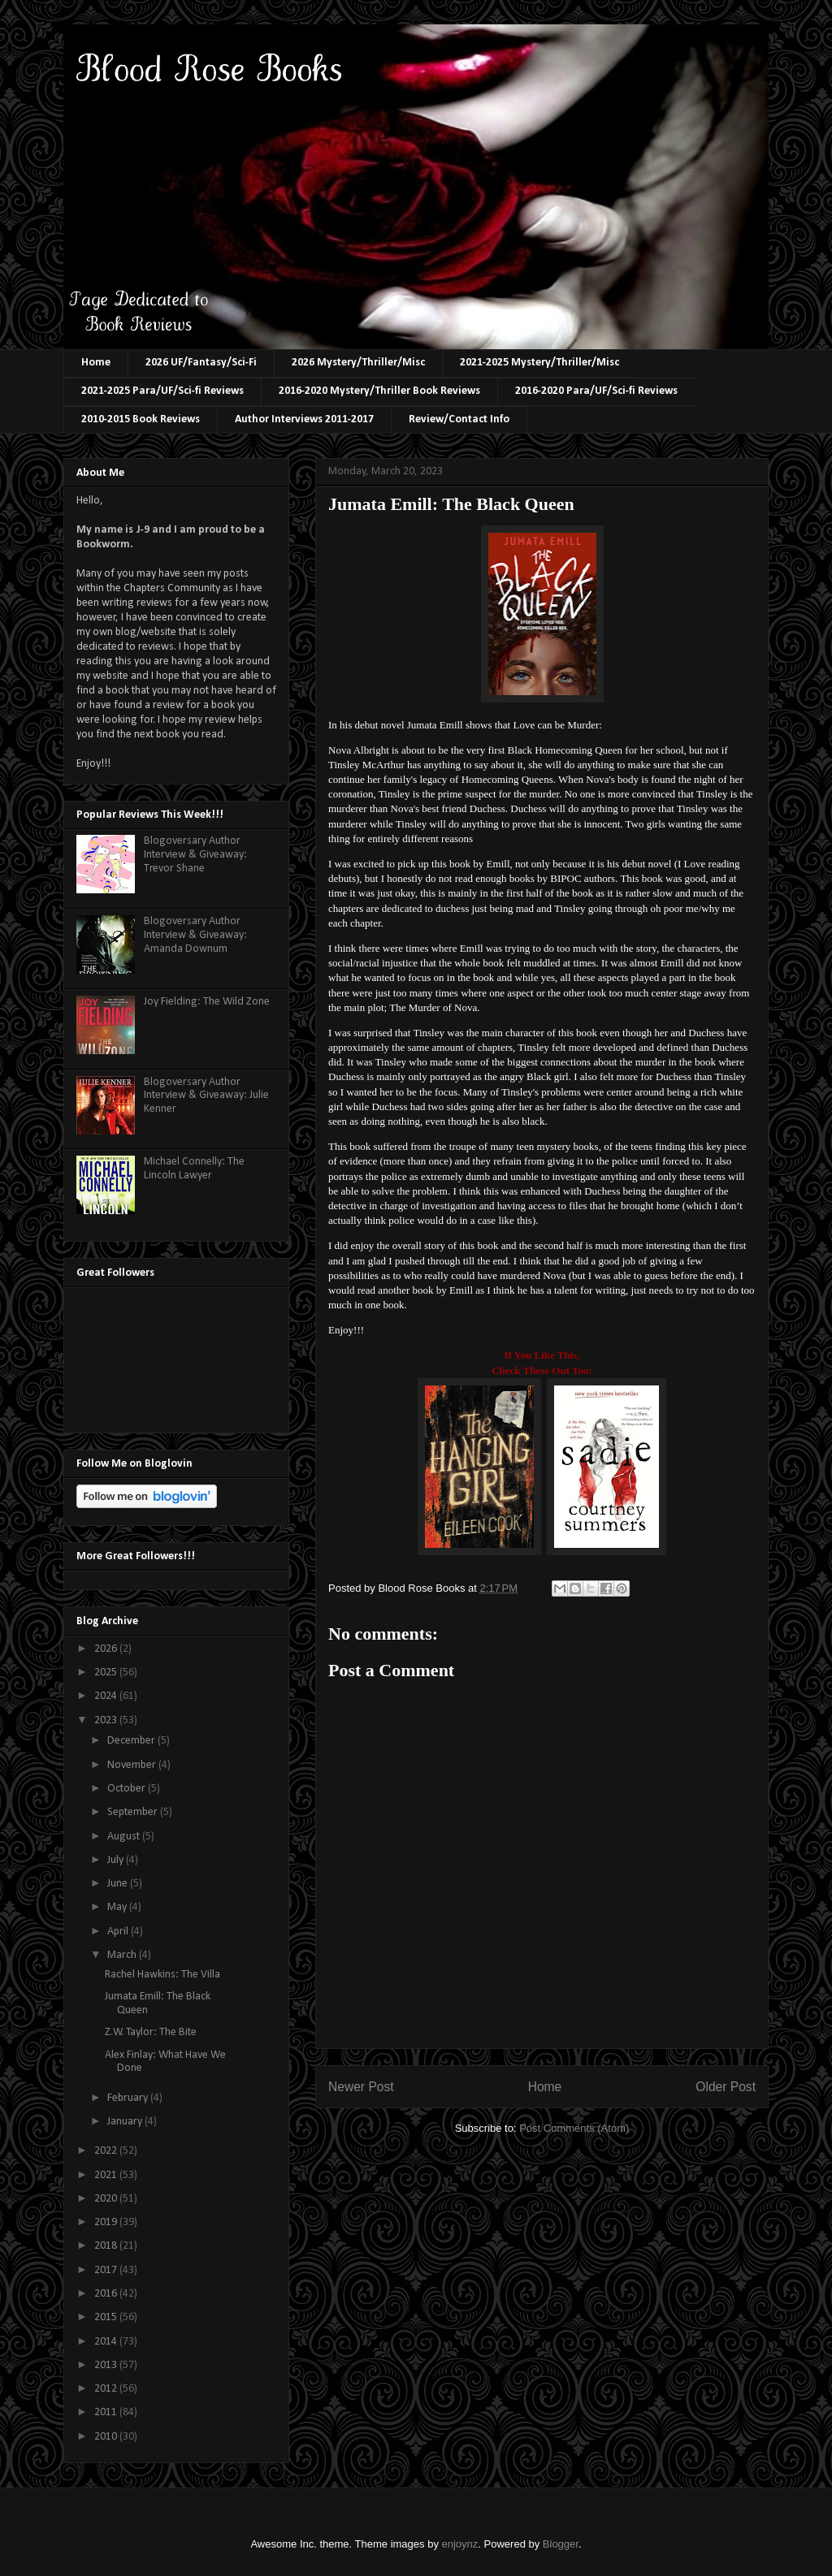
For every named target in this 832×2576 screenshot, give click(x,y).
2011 (106, 2412)
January (126, 2122)
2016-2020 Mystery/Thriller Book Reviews (379, 391)
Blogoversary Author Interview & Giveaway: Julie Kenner (206, 1096)
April (119, 1932)
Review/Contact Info (459, 419)
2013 (106, 2365)
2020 (106, 2199)
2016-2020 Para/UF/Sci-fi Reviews (596, 391)
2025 (106, 1672)
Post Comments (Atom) (574, 2128)
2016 (106, 2294)
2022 (106, 2151)
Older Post (726, 2087)
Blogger (560, 2544)
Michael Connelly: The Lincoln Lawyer (194, 1169)
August (124, 1836)
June (118, 1884)
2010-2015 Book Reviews (140, 419)
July (116, 1860)
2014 (106, 2342)
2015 (106, 2317)
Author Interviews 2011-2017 (304, 419)
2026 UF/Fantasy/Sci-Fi (201, 363)
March (123, 1955)
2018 (106, 2246)
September (133, 1812)
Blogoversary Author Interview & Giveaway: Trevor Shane (195, 855)
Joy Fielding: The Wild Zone (207, 1002)
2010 (106, 2437)
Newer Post (361, 2087)
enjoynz (460, 2544)
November (132, 1765)
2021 (106, 2175)
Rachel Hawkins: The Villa (162, 1975)
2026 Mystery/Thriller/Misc (358, 363)
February (128, 2098)
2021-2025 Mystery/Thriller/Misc (539, 363)
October (127, 1789)
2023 (106, 1720)
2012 (106, 2389)
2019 (106, 2222)
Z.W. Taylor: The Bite (151, 2032)
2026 (106, 1649)
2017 (106, 2270)
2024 (106, 1696)
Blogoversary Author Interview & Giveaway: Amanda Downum (195, 935)
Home (95, 363)
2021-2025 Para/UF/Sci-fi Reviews (162, 391)
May (118, 1907)
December (132, 1741)
